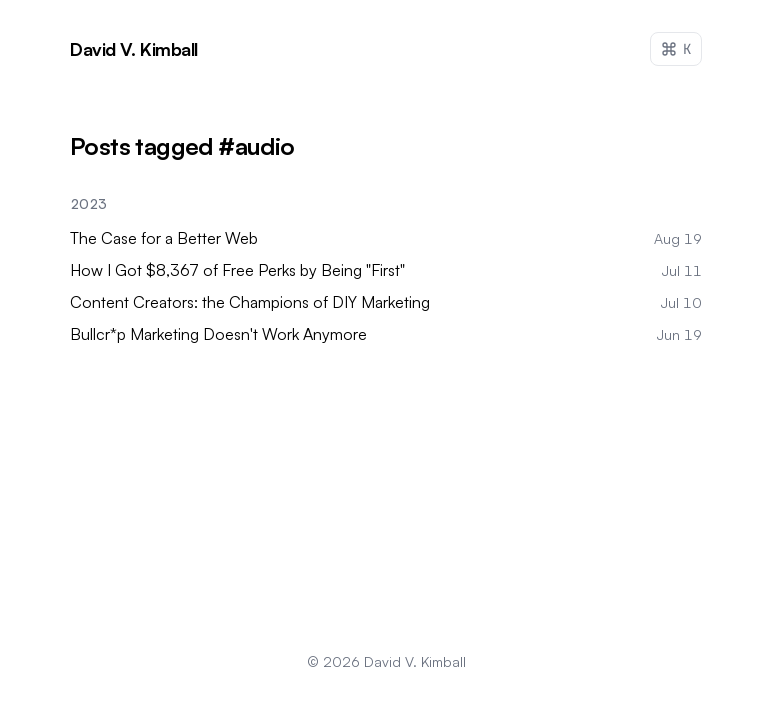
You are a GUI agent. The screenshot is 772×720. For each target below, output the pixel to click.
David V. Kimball (415, 661)
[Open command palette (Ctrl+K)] (676, 49)
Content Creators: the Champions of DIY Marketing (250, 302)
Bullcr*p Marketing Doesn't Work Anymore (218, 334)
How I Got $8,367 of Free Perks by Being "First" (237, 270)
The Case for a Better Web (164, 238)
